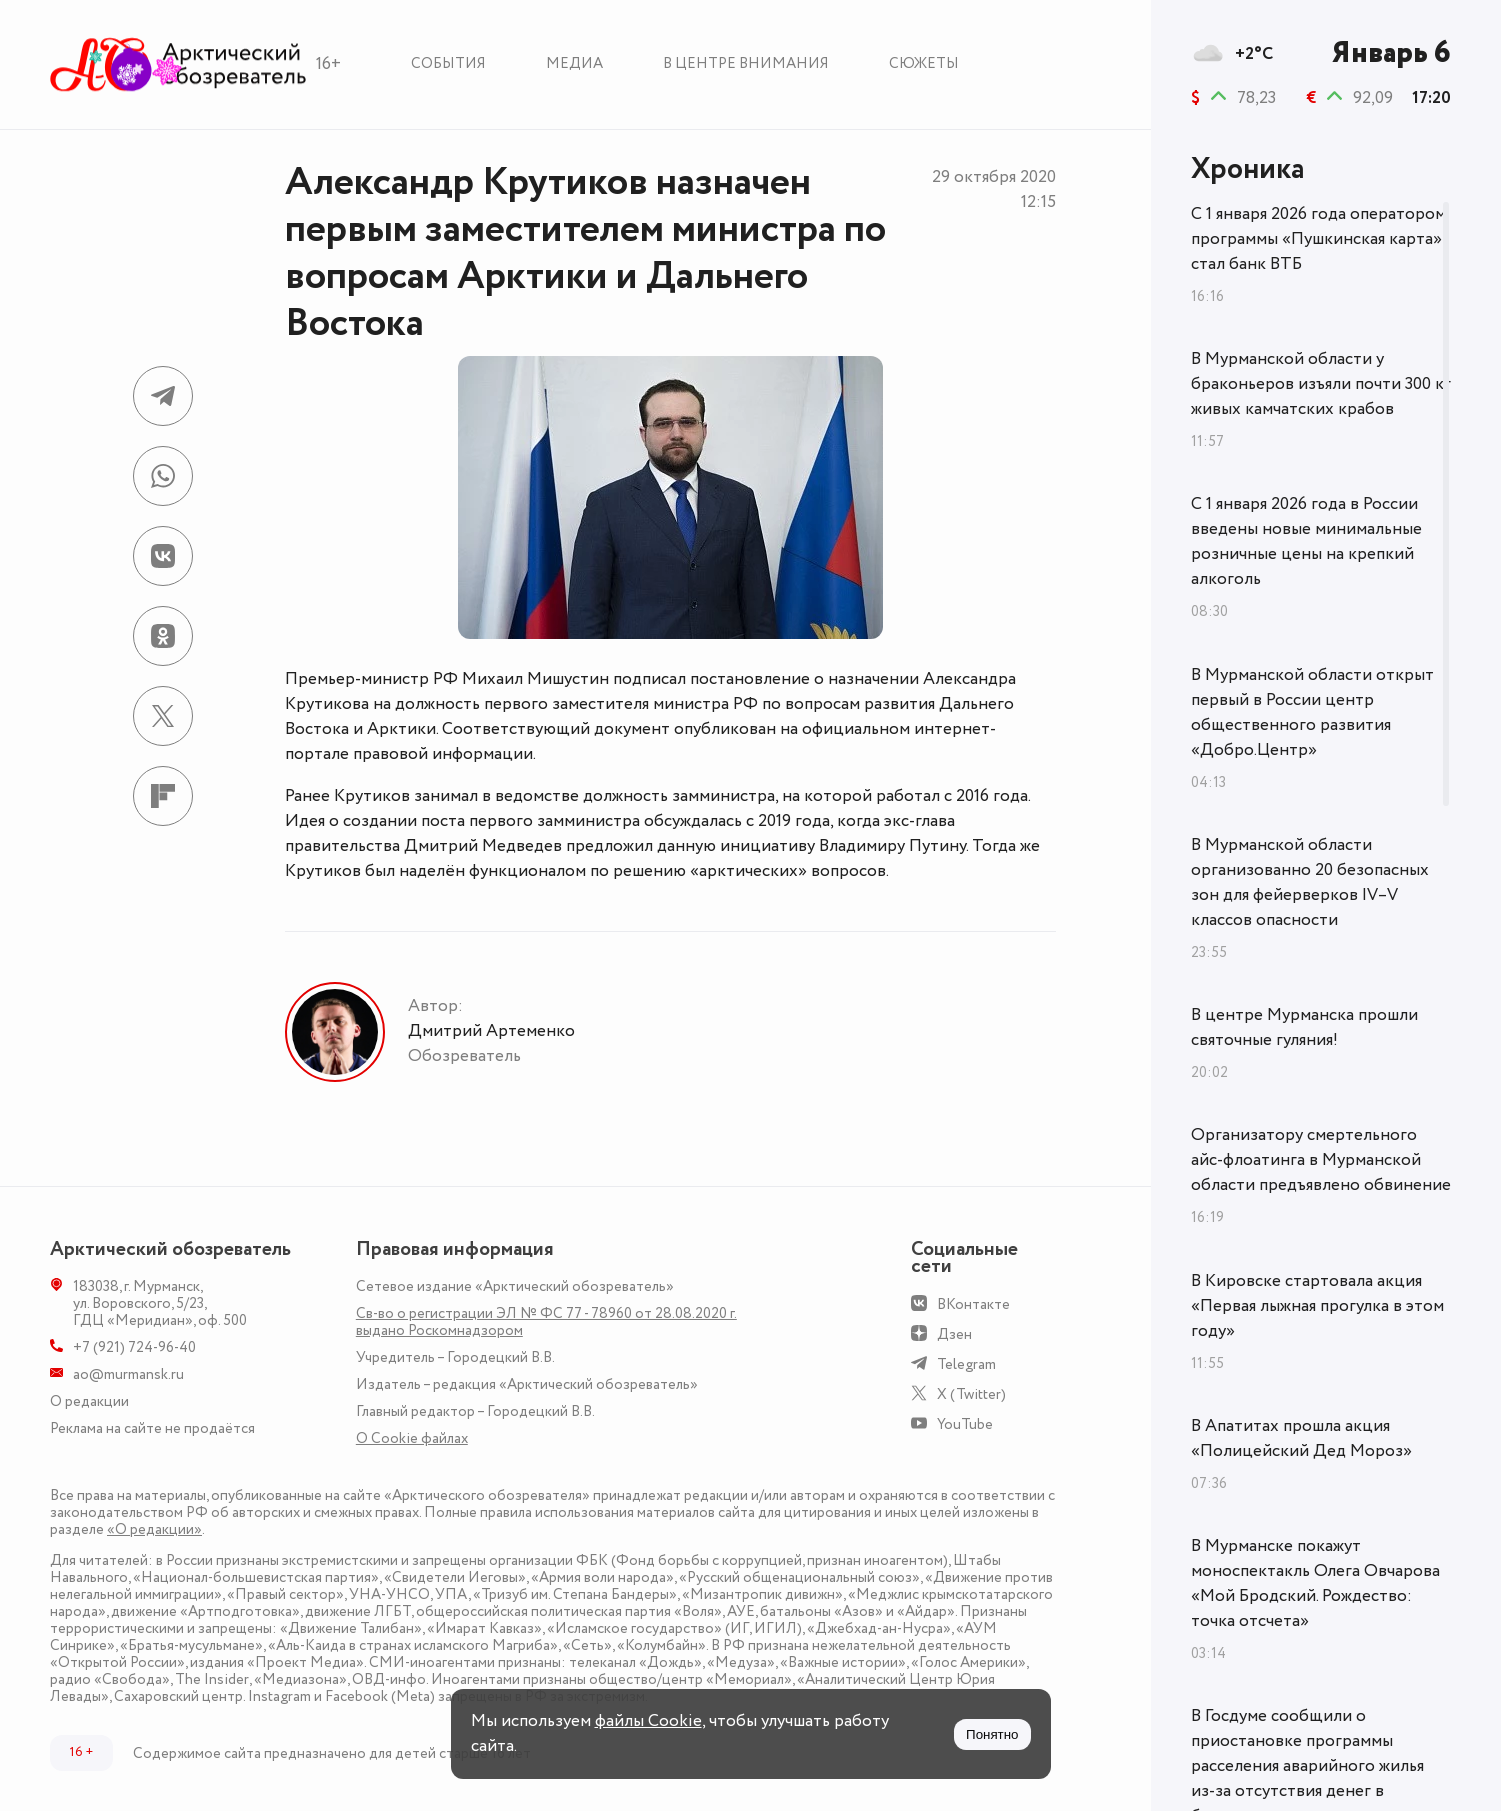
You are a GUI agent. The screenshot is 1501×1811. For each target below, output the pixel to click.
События (448, 63)
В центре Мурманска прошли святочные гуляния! (1304, 1027)
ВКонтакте (973, 1304)
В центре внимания (746, 63)
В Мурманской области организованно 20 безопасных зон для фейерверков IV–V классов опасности (1310, 882)
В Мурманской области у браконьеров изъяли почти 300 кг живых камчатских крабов (1321, 384)
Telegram (966, 1364)
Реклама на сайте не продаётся (152, 1428)
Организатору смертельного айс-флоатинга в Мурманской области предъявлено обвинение (1321, 1160)
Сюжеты (924, 63)
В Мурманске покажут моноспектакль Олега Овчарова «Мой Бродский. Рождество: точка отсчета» (1315, 1583)
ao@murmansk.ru (128, 1374)
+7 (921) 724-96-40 (134, 1347)
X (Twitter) (971, 1394)
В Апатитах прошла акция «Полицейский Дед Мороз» (1301, 1438)
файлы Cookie (648, 1721)
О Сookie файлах (412, 1438)
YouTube (965, 1424)
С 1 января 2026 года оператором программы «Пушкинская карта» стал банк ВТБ (1318, 239)
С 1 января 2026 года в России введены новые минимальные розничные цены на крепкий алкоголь (1306, 541)
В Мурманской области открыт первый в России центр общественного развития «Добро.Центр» (1312, 712)
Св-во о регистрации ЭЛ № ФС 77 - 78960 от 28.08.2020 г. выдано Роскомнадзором (546, 1322)
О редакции (89, 1401)
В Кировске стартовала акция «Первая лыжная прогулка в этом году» (1317, 1306)
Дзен (954, 1334)
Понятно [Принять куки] (992, 1734)
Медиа (574, 63)
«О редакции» (154, 1529)
